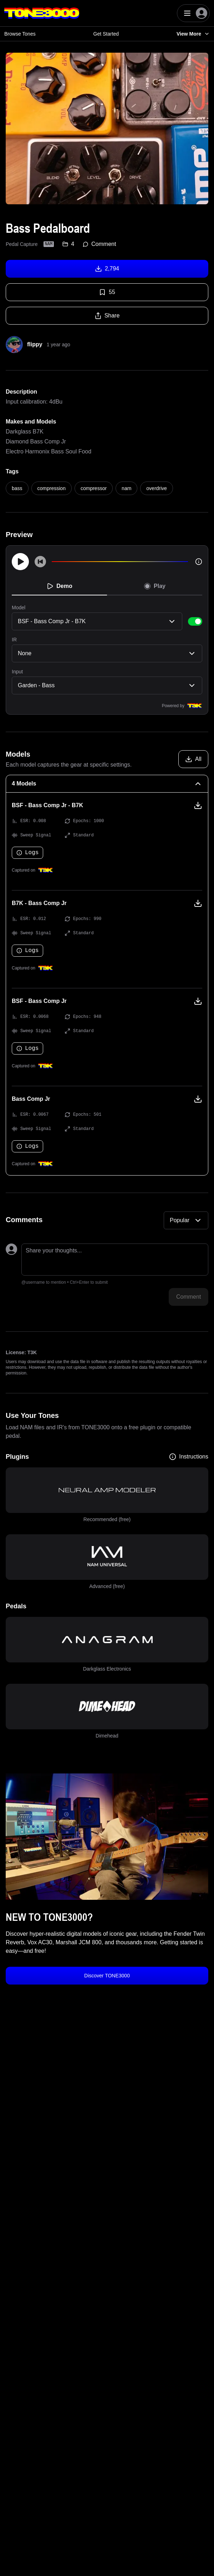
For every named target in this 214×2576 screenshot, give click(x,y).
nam (126, 488)
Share (107, 315)
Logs (27, 853)
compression (51, 488)
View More (193, 34)
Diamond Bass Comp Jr (36, 441)
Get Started (106, 34)
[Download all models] (193, 759)
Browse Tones (20, 34)
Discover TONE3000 (107, 1975)
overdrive (156, 488)
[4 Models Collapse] (107, 783)
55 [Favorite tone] (107, 292)
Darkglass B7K (25, 432)
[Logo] (41, 13)
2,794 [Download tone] (107, 268)
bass (17, 488)
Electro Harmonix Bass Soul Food (48, 451)
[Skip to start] (40, 561)
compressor (94, 488)
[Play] (20, 561)
